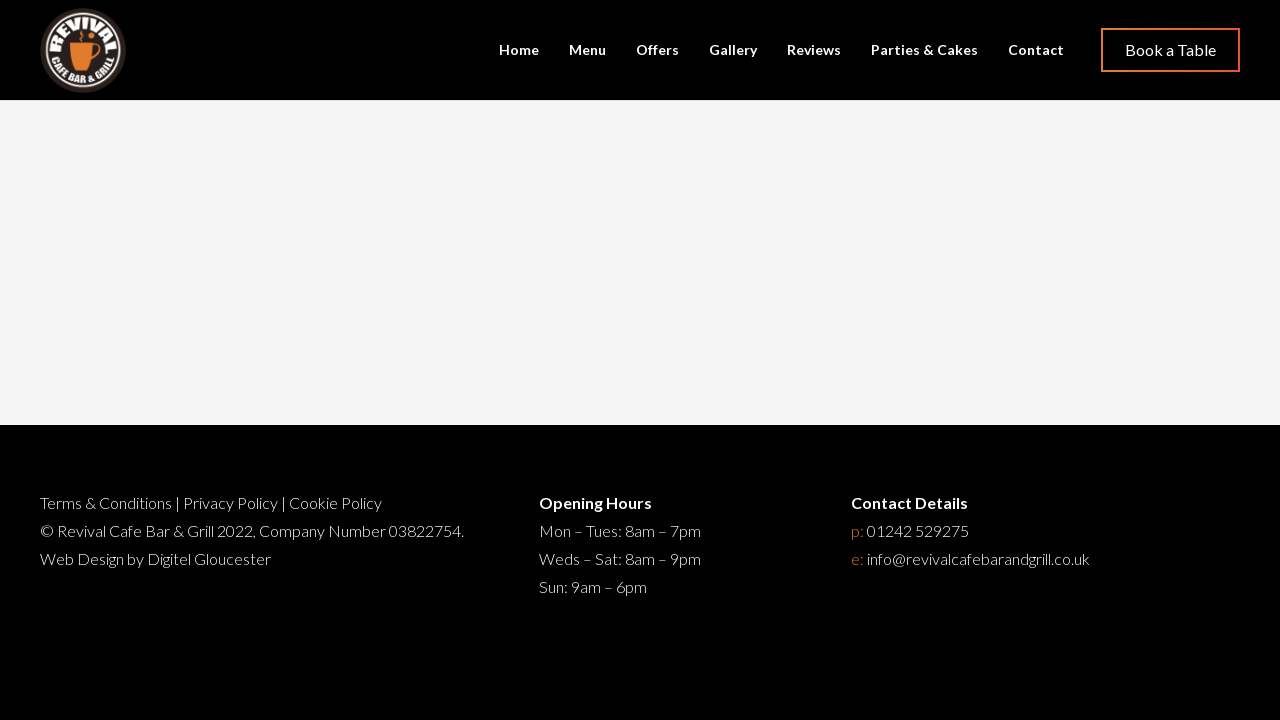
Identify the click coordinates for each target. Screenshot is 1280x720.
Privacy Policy (230, 502)
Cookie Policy (335, 502)
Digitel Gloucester (209, 558)
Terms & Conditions (106, 502)
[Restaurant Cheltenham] (83, 50)
